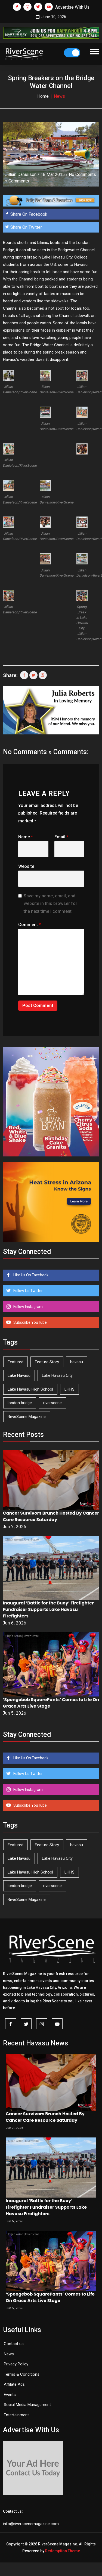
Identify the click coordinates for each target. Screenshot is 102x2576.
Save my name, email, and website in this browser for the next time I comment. (50, 903)
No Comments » (27, 752)
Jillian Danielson (20, 174)
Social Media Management (27, 2404)
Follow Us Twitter (28, 1291)
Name (25, 836)
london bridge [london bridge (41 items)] (20, 1402)
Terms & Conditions (21, 2374)
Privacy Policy (16, 2364)
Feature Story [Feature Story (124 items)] (47, 1361)
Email (61, 836)
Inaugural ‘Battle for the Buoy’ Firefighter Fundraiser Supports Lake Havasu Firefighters (48, 1609)
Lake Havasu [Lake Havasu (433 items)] (19, 1375)
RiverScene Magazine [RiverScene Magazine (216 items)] (27, 1416)
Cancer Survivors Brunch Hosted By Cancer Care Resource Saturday (51, 1516)
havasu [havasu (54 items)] (76, 1361)
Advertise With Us (72, 7)
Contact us (14, 2343)
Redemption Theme (62, 2551)
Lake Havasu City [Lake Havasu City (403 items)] (57, 1375)
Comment (29, 924)
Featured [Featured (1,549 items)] (15, 1361)
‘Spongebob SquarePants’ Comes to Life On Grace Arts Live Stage (50, 2297)
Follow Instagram (28, 1307)
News (9, 2354)
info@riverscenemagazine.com (31, 2523)
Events (10, 2394)
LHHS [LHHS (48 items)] (69, 1389)
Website (26, 866)
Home (43, 96)
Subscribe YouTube (30, 1322)
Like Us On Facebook (30, 1275)
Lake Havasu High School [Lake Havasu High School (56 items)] (30, 1389)
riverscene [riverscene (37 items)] (52, 1402)
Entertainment (16, 2414)
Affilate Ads (14, 2384)
